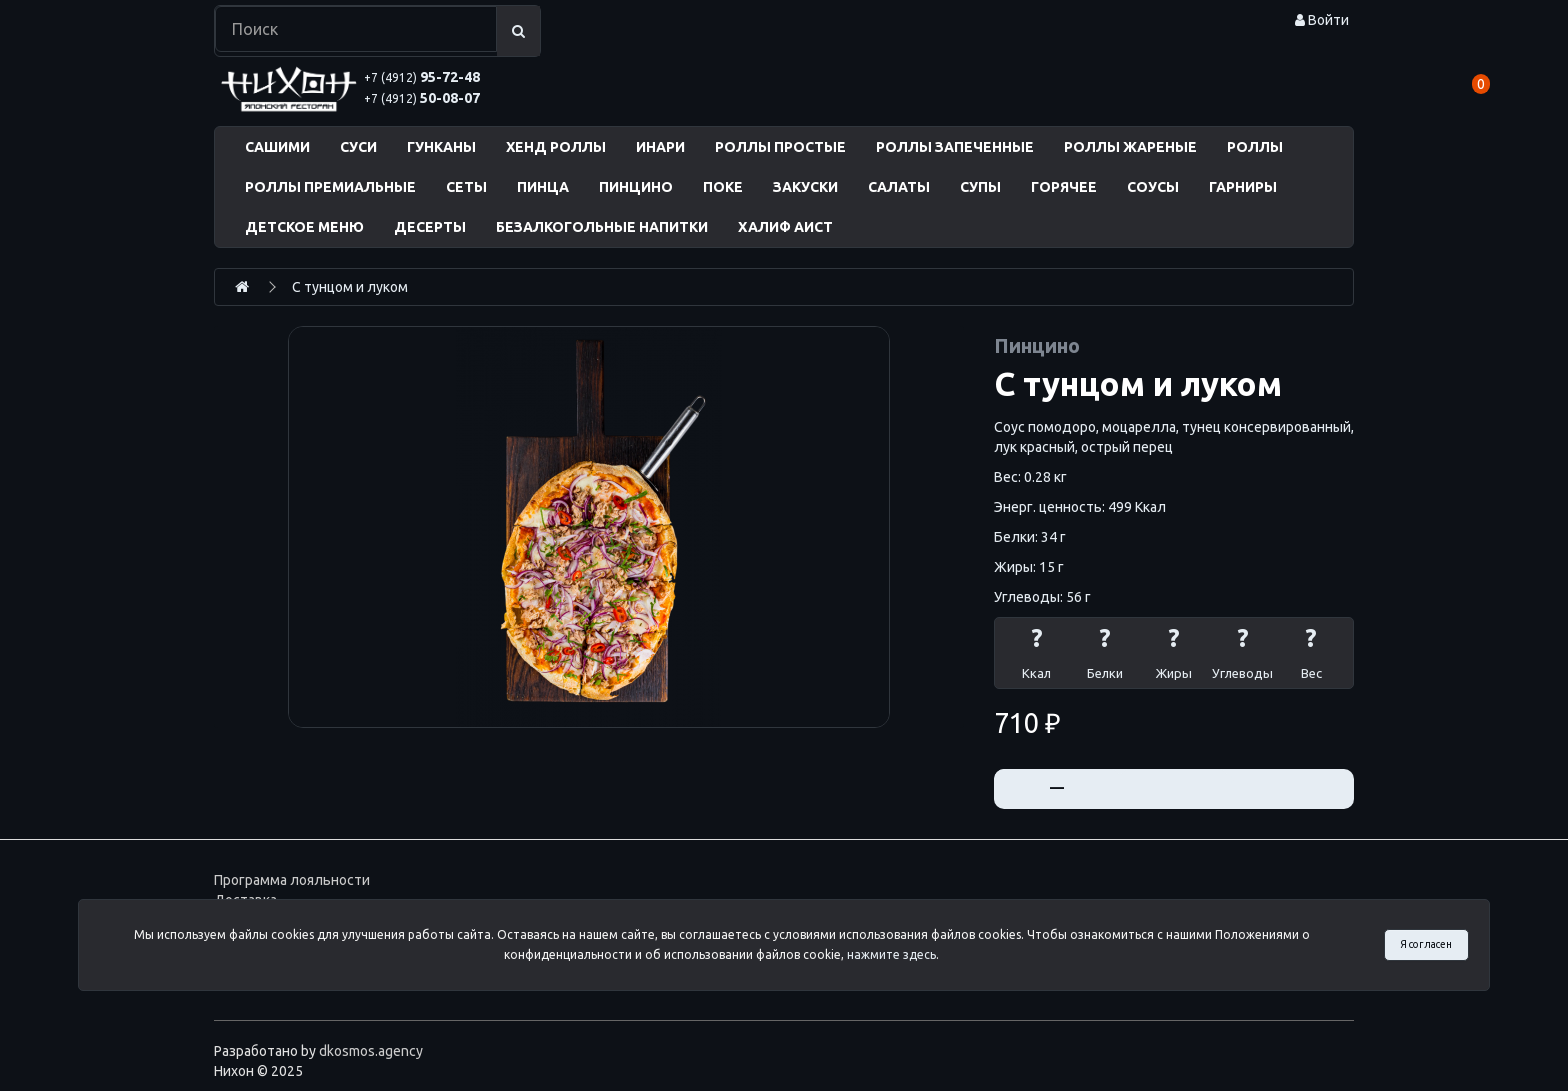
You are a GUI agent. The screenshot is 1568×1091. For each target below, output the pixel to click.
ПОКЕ (723, 187)
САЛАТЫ (899, 187)
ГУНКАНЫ (441, 147)
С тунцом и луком (350, 287)
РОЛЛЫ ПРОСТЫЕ (780, 147)
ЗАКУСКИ (805, 187)
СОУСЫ (1153, 187)
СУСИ (358, 147)
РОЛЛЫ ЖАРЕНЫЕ (1130, 147)
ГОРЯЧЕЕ (1064, 187)
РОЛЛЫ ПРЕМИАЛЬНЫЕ (330, 187)
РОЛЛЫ (1255, 147)
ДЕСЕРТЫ (430, 227)
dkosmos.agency (371, 1051)
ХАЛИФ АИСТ (785, 227)
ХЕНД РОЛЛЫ (556, 147)
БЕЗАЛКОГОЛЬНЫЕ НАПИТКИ (602, 227)
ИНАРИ (660, 147)
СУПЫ (980, 187)
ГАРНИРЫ (1243, 187)
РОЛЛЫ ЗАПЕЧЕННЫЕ (955, 147)
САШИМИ (277, 147)
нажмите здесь (891, 954)
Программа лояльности (292, 880)
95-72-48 (422, 77)
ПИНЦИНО (636, 187)
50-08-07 (422, 98)
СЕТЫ (466, 187)
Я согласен (1426, 944)
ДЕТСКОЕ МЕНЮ (304, 227)
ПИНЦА (543, 187)
